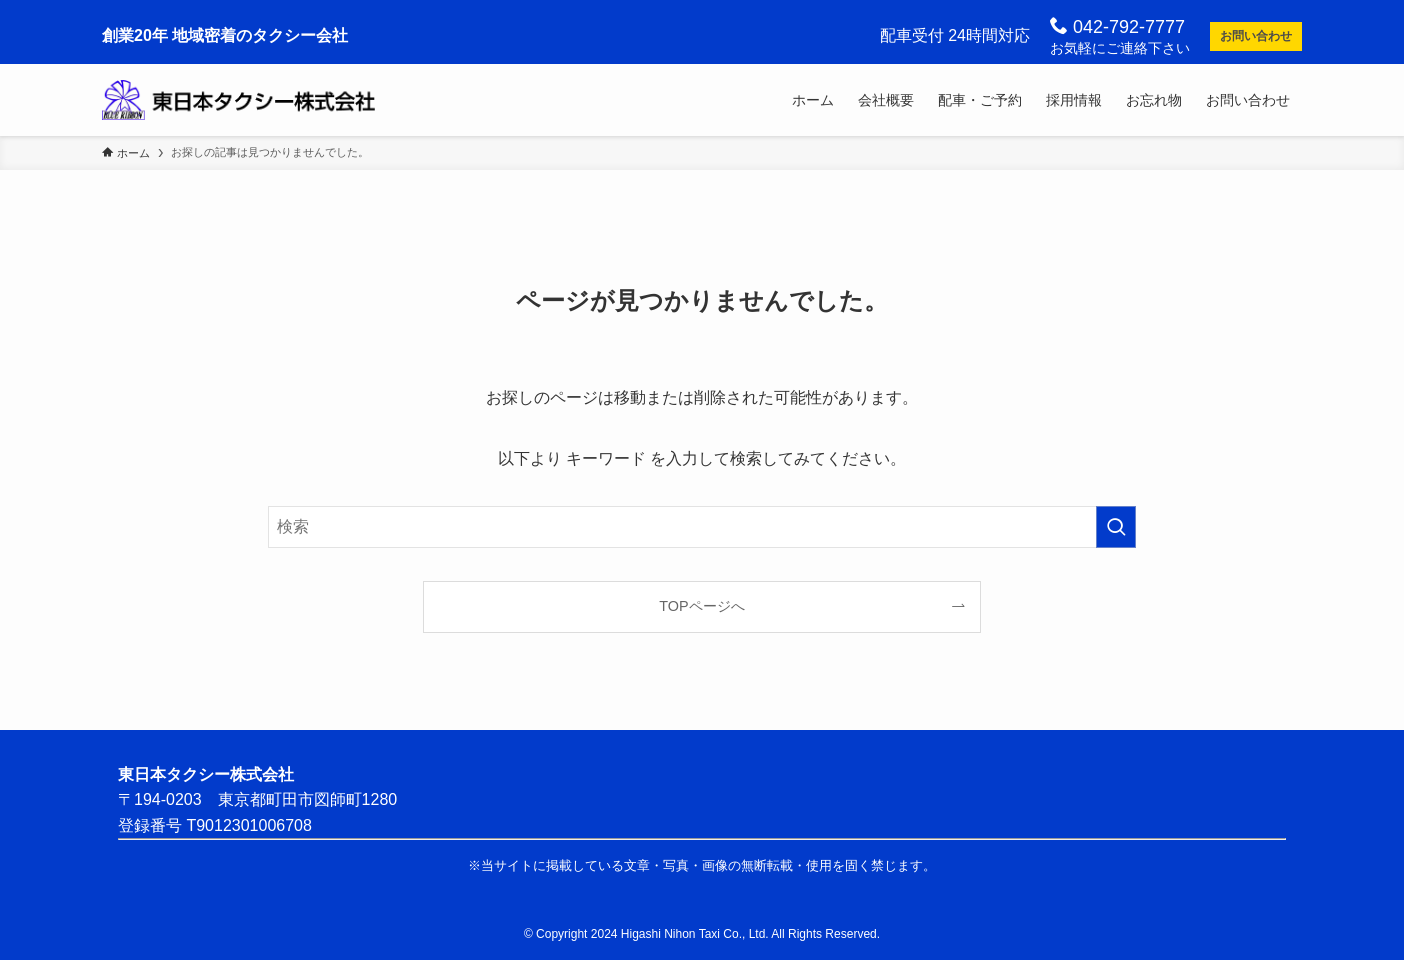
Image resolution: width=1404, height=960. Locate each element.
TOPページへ (701, 606)
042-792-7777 (1117, 26)
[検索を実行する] (1116, 527)
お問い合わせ (1256, 36)
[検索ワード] (702, 527)
